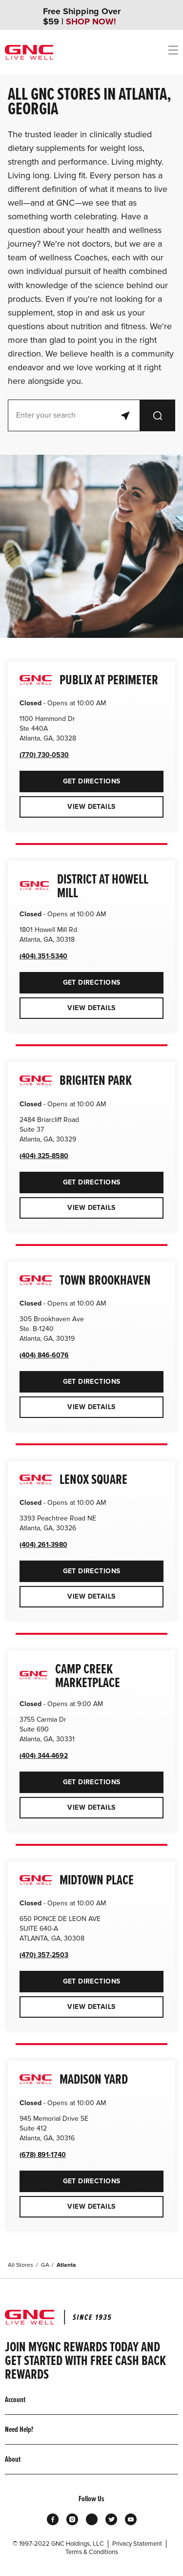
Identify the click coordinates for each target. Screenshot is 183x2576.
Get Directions (70, 778)
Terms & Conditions (91, 2552)
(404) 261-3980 (43, 1545)
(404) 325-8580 (44, 1156)
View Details (91, 806)
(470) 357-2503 (44, 1955)
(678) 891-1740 (43, 2155)
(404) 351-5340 (43, 956)
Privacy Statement (137, 2544)
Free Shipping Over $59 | (82, 16)
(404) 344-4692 (44, 1756)
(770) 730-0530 (44, 755)
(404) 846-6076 (44, 1355)
